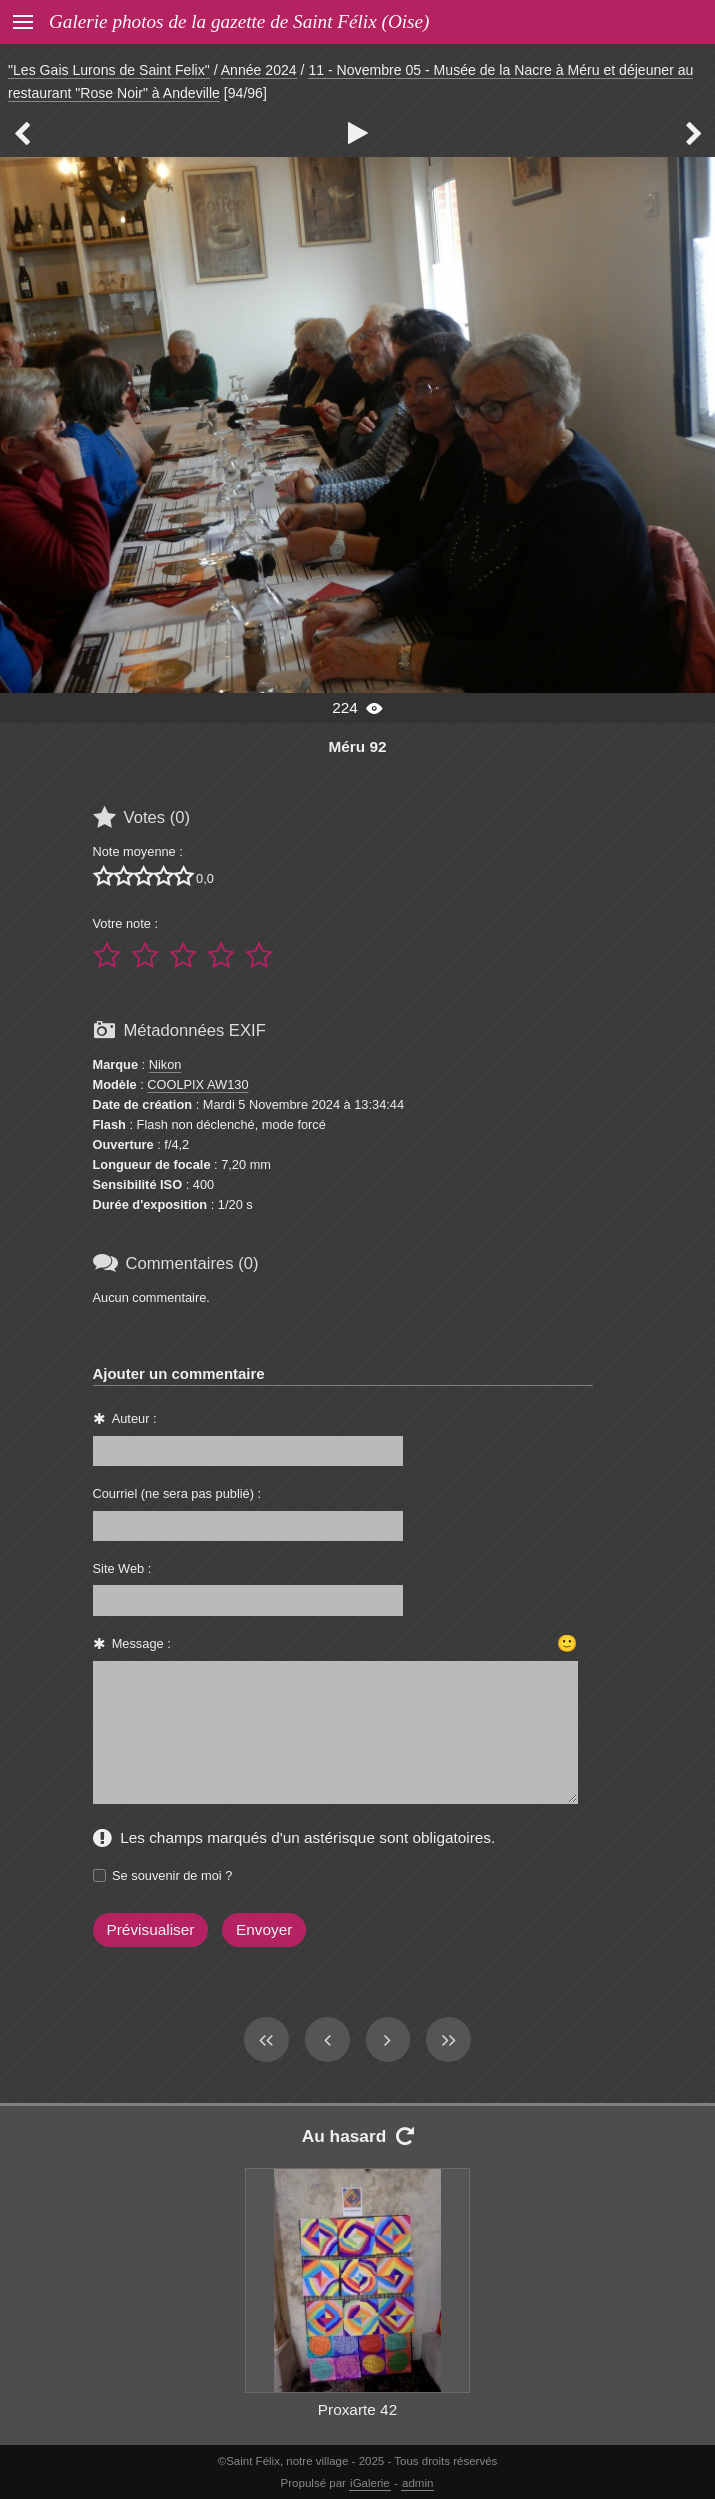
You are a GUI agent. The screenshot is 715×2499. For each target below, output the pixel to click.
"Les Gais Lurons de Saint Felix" (109, 70)
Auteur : (134, 1418)
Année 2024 (259, 70)
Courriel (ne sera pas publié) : (177, 1493)
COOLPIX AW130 (197, 1084)
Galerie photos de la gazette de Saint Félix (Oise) (239, 21)
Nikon (165, 1064)
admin (417, 2483)
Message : (141, 1643)
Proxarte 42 (357, 2409)
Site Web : (122, 1568)
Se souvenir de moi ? (172, 1875)
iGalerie (370, 2483)
